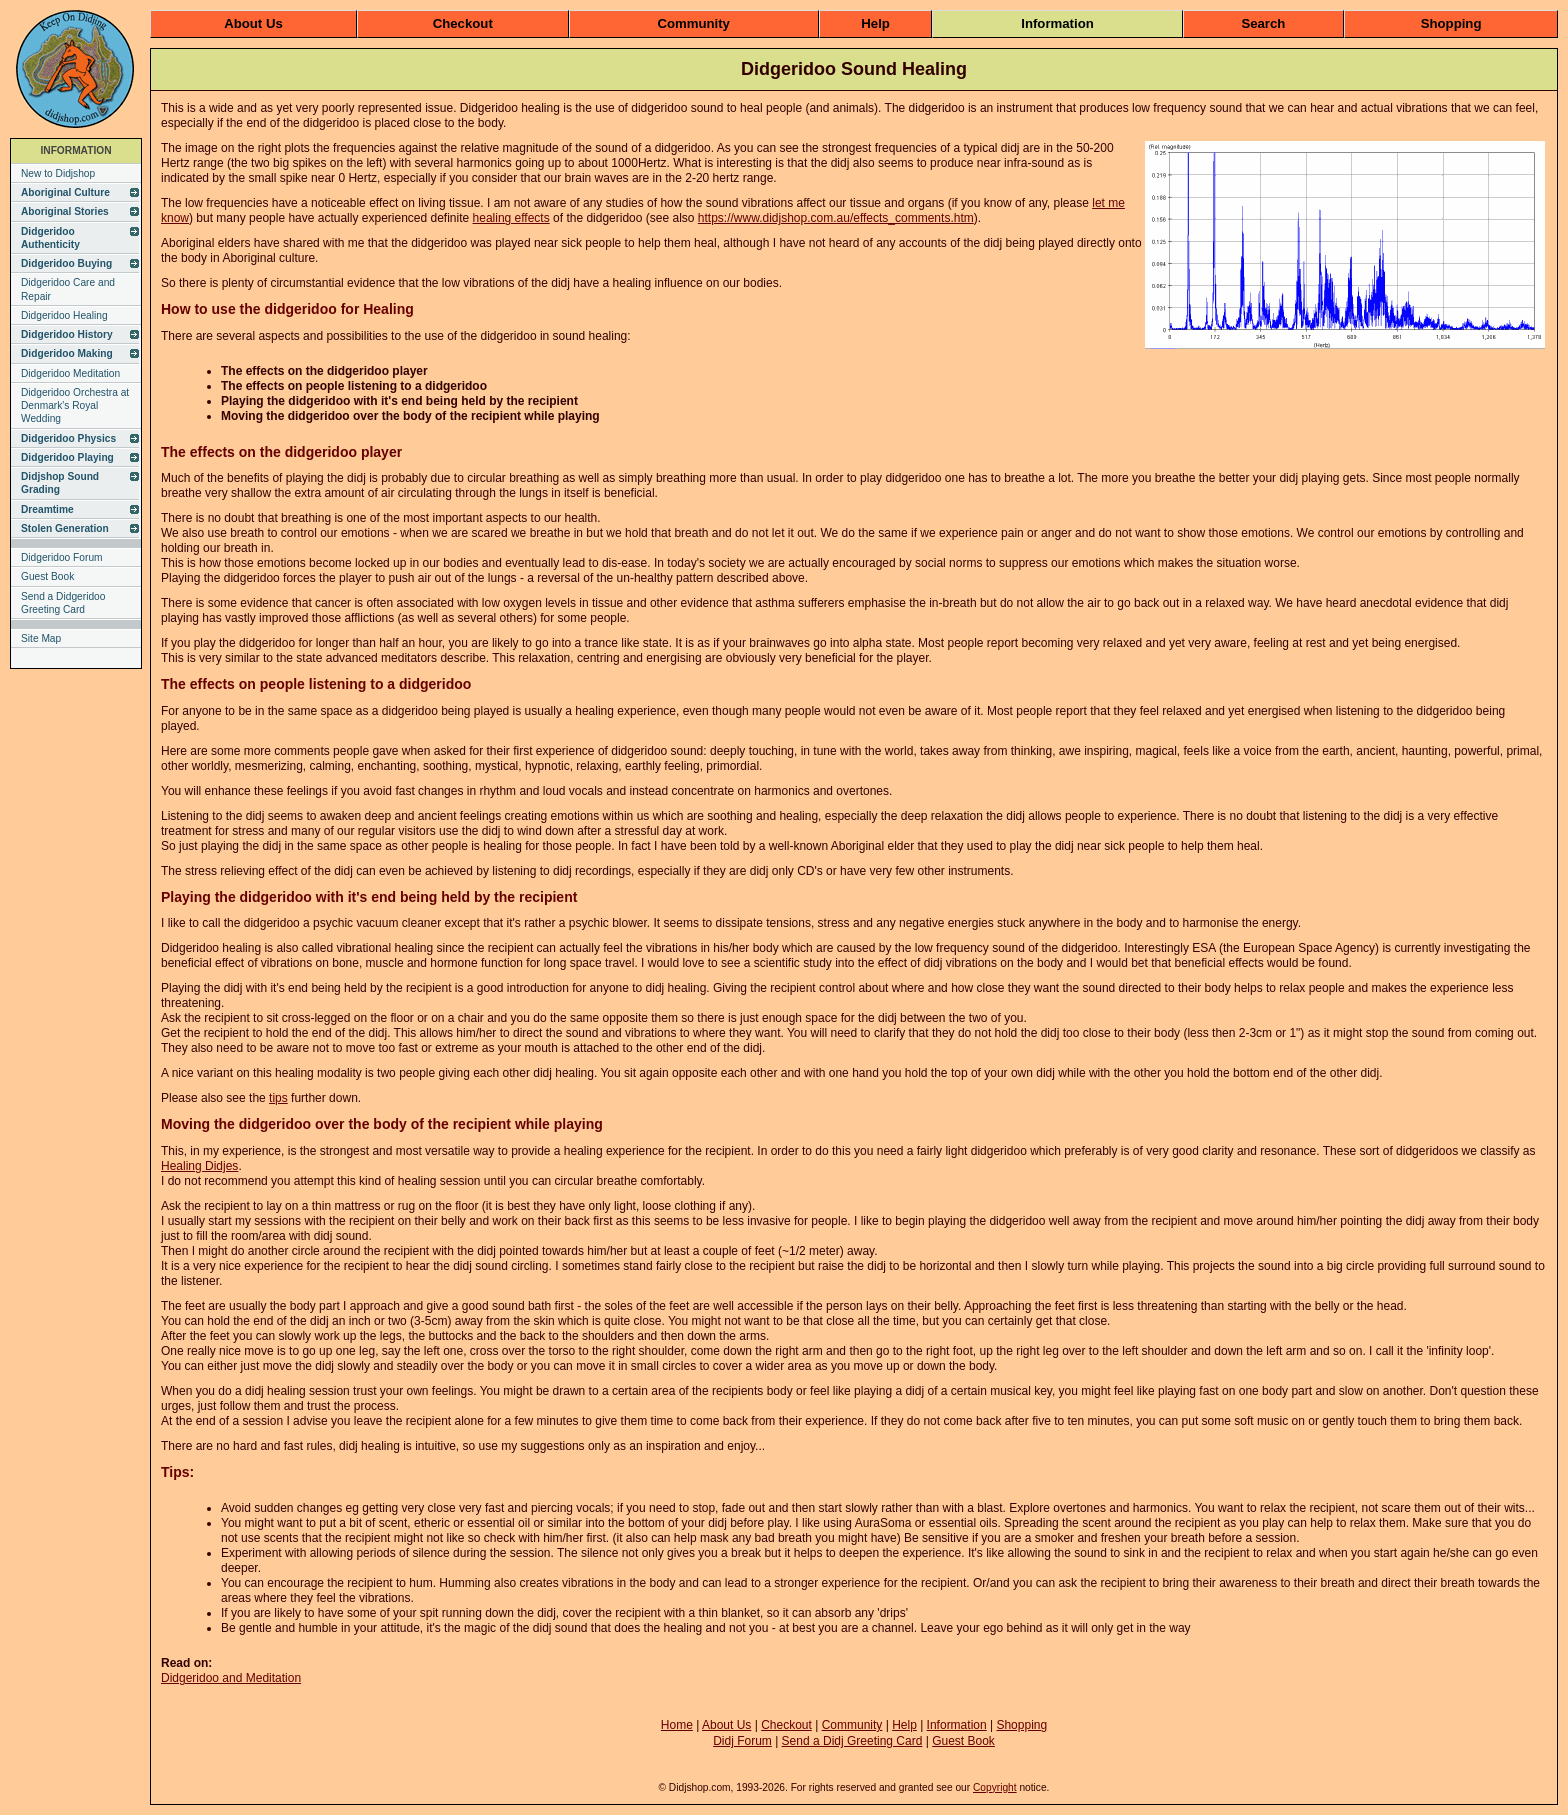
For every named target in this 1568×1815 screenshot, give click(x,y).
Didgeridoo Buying (66, 263)
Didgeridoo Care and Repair (68, 289)
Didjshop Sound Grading (60, 483)
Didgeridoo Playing (67, 457)
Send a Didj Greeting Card (852, 1741)
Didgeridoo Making (67, 353)
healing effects (511, 218)
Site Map (41, 638)
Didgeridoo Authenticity (50, 238)
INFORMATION (75, 150)
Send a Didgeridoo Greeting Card (63, 603)
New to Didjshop (58, 173)
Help (875, 23)
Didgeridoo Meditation (70, 373)
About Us (253, 23)
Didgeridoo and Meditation (231, 1678)
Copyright (995, 1787)
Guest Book (47, 576)
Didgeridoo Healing (64, 315)
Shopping (1451, 23)
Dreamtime (47, 509)
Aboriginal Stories (65, 211)
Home (677, 1725)
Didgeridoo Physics (68, 438)
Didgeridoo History (67, 334)
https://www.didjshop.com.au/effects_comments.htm (836, 218)
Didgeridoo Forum (62, 557)
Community (693, 23)
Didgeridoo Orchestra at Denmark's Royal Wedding (75, 406)
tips (278, 1098)
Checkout (463, 23)
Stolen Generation (65, 528)
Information (1057, 23)
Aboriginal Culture (65, 192)
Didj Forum (742, 1741)
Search (1263, 23)
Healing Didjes (199, 1166)
